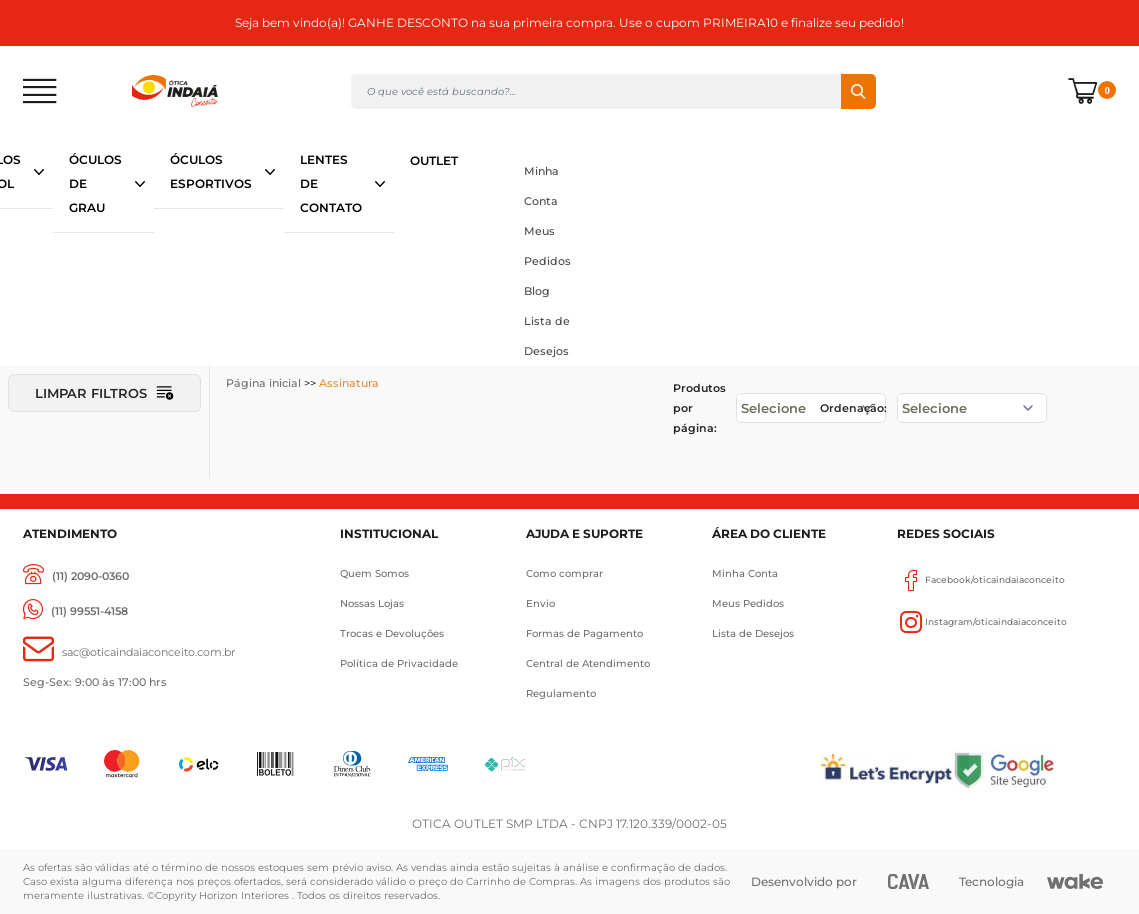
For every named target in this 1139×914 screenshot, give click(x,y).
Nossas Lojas (372, 603)
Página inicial (263, 383)
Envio (540, 603)
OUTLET (434, 160)
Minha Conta (541, 186)
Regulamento (561, 693)
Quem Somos (374, 573)
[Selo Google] (1034, 769)
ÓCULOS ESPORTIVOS (211, 171)
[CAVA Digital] (908, 881)
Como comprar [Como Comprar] (564, 573)
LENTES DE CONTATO (331, 183)
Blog (537, 291)
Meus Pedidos (547, 246)
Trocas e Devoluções (392, 633)
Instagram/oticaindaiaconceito (982, 622)
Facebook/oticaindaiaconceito (981, 580)
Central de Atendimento (588, 663)
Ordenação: (853, 408)
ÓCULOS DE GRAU (95, 183)
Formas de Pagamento (584, 633)
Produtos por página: (699, 408)
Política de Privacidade (399, 663)
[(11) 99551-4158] (75, 611)
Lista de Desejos (547, 336)
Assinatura (349, 383)
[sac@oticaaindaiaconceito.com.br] (129, 652)
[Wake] (1074, 882)
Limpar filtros (105, 393)
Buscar (858, 91)
